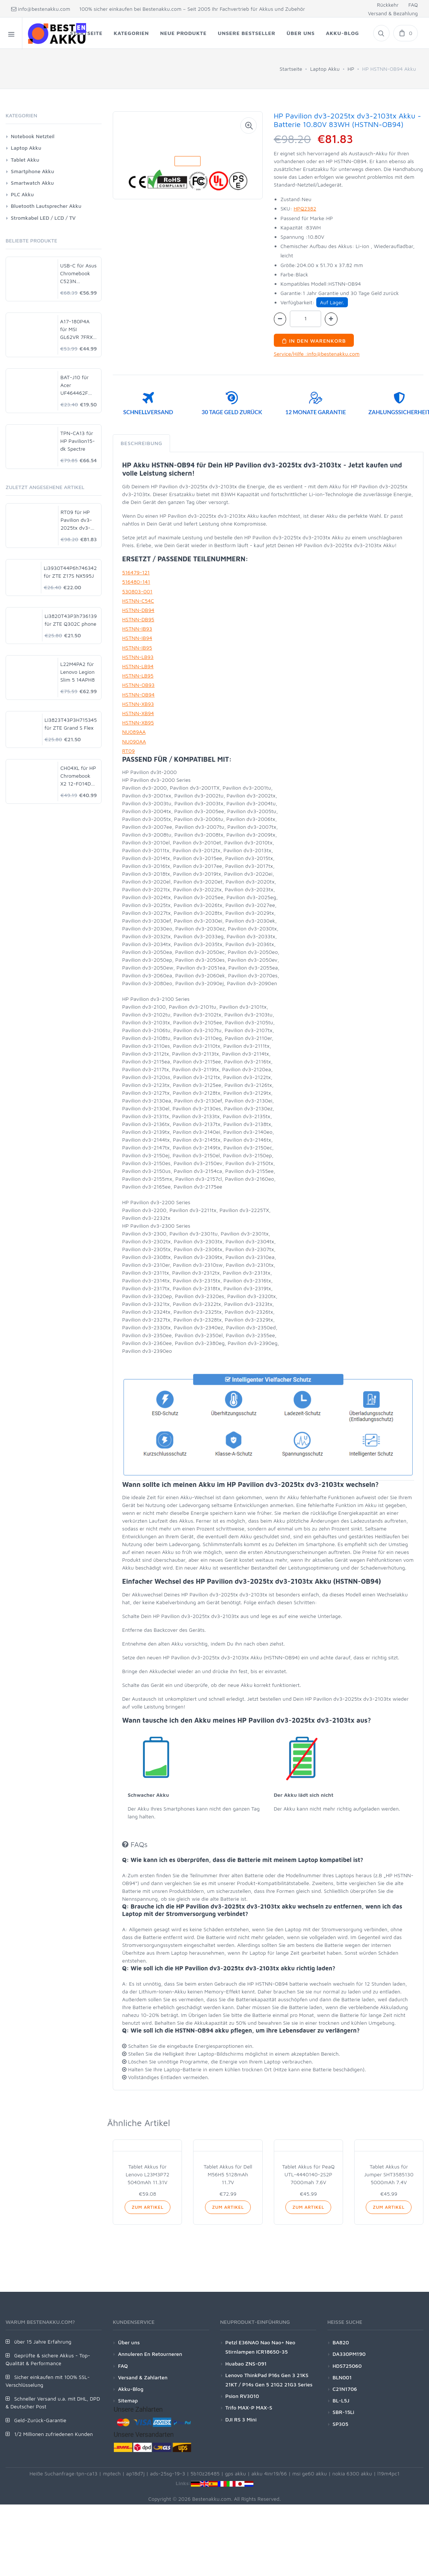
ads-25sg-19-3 (167, 2473)
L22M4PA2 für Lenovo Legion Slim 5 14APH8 (77, 672)
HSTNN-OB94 (138, 694)
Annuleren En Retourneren (150, 2354)
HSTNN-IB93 (137, 628)
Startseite (290, 69)
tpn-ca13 (86, 2473)
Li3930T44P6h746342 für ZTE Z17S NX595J (70, 572)
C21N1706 (345, 2389)
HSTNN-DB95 (138, 619)
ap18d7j (135, 2473)
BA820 (341, 2342)
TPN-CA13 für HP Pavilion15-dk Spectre (77, 441)
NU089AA (133, 732)
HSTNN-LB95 (137, 675)
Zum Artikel (147, 2207)
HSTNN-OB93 (138, 685)
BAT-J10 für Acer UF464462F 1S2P (74, 385)
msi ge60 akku (309, 2473)
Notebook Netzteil (32, 136)
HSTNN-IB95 (137, 647)
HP (351, 69)
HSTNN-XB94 (138, 713)
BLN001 (342, 2377)
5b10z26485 (205, 2473)
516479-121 (136, 572)
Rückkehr (387, 4)
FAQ (413, 4)
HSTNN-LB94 (138, 666)
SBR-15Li (343, 2412)
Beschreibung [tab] (141, 443)
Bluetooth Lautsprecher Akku (46, 206)
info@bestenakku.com (40, 9)
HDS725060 (347, 2366)
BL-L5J (341, 2400)
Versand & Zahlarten (142, 2377)
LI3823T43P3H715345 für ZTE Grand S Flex (71, 724)
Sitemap (128, 2400)
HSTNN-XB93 (138, 704)
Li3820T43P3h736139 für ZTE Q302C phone (71, 620)
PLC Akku (22, 194)
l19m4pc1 (388, 2473)
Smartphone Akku (32, 171)
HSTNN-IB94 (137, 638)
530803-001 (137, 591)
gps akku (235, 2473)
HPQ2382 (305, 208)
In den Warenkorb (314, 340)
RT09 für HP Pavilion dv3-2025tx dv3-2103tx (76, 520)
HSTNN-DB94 (138, 610)
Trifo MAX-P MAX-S (248, 2407)
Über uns (129, 2342)
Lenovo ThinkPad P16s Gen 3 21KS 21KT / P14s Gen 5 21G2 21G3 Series (269, 2380)
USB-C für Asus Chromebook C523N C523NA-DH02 (78, 273)
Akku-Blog (130, 2389)
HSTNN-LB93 (138, 657)
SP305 (340, 2424)
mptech (112, 2473)
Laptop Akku (325, 69)
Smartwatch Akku (32, 183)
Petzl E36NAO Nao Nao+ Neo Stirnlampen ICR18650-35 (260, 2347)
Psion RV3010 (242, 2396)
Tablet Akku (25, 159)
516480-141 (136, 581)
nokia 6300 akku (352, 2473)
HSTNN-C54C (138, 600)
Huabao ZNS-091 (246, 2363)
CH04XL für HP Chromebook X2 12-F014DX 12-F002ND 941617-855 (78, 776)
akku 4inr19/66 (269, 2473)
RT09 (128, 751)
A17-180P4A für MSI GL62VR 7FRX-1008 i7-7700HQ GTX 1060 (77, 329)
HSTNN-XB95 (138, 722)
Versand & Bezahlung (393, 13)
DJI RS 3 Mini (241, 2419)
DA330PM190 (349, 2354)
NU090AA (134, 741)
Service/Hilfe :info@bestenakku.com (317, 353)
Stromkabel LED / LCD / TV (43, 218)
